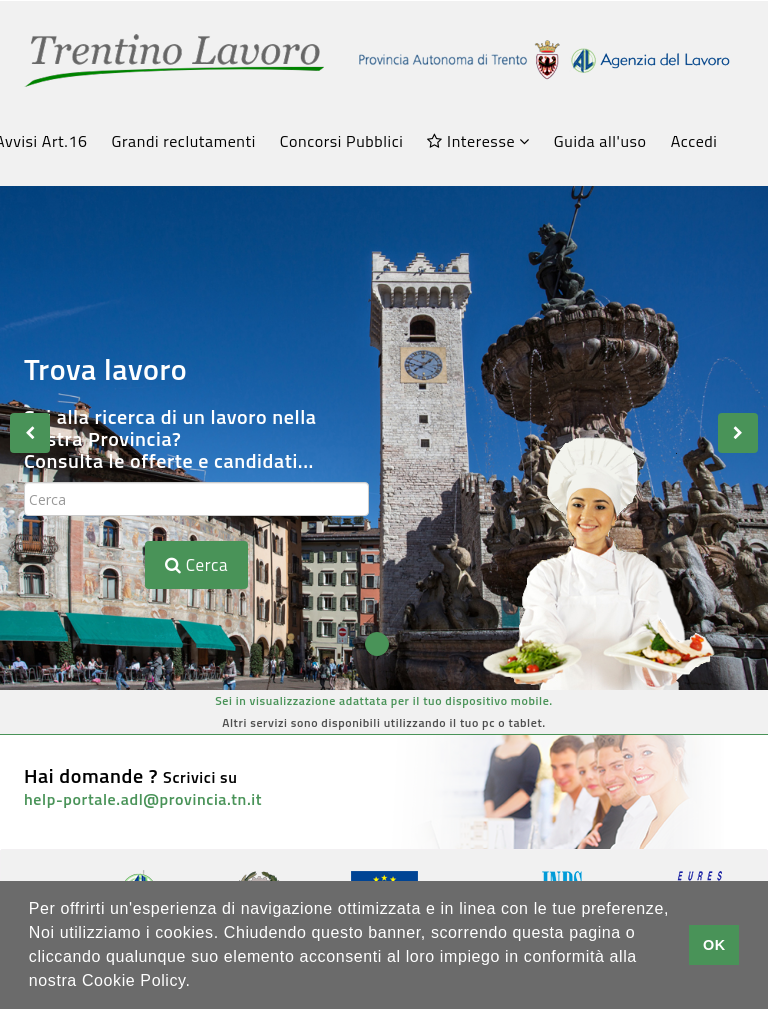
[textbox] (196, 499)
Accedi (694, 141)
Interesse (478, 141)
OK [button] (714, 945)
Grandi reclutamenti (184, 141)
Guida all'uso (600, 141)
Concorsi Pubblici (342, 141)
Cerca (196, 565)
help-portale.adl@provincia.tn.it (143, 799)
